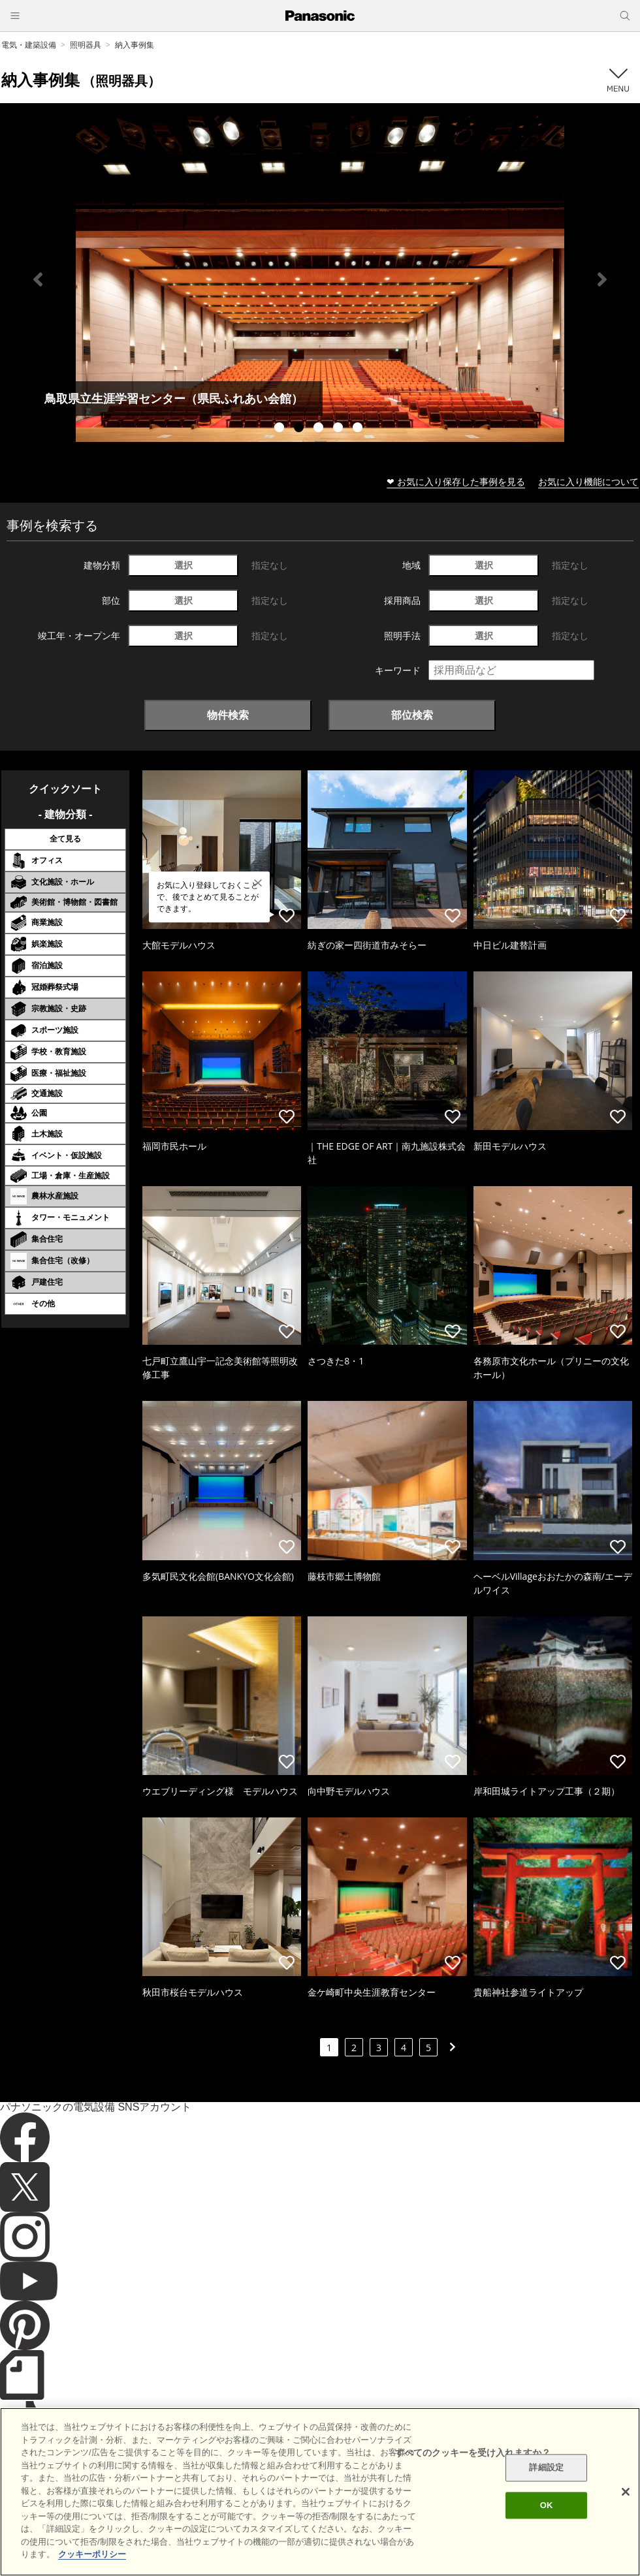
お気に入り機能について (588, 481)
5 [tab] (359, 428)
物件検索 (228, 715)
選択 (183, 565)
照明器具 (85, 44)
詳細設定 (546, 2468)
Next (602, 279)
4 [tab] (339, 428)
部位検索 (412, 715)
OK (546, 2505)
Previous (38, 279)
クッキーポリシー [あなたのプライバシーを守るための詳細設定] (92, 2554)
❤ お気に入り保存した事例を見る (456, 481)
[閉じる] (625, 2491)
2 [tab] (300, 428)
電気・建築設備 (28, 44)
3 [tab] (320, 428)
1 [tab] (280, 428)
